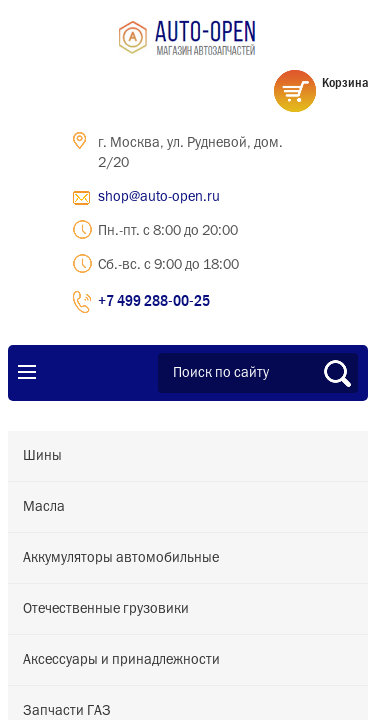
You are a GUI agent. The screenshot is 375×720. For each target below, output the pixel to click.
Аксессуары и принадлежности (121, 660)
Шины (42, 456)
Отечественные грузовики (106, 609)
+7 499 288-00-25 (154, 300)
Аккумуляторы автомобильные (121, 558)
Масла (44, 507)
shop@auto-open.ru (159, 197)
